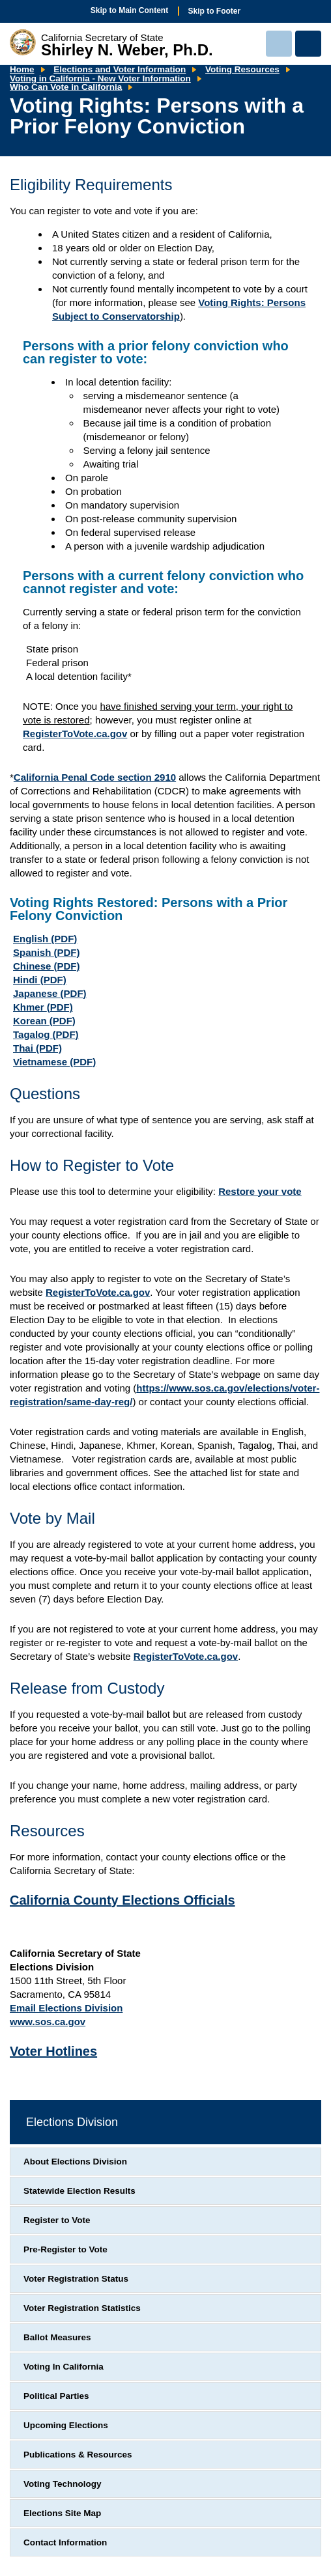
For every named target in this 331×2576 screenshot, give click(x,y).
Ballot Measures (57, 2337)
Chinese (46, 966)
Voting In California (63, 2367)
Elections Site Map (62, 2513)
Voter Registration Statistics (82, 2308)
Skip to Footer (214, 11)
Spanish (46, 952)
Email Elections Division (66, 2007)
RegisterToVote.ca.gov (75, 733)
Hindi (39, 979)
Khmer (43, 1007)
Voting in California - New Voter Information (100, 78)
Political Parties (56, 2396)
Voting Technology (62, 2484)
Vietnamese (54, 1061)
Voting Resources (242, 69)
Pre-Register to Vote (65, 2249)
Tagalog (46, 1034)
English (45, 938)
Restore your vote (260, 1191)
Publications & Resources (77, 2454)
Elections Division (72, 2122)
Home (22, 69)
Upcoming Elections (65, 2425)
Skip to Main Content (129, 10)
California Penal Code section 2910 (95, 777)
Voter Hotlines (53, 2051)
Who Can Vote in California (66, 87)
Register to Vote (57, 2220)
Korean (44, 1020)
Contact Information (65, 2542)
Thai (37, 1048)
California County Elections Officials (122, 1900)
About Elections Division (75, 2161)
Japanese (50, 993)
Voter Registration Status (75, 2279)
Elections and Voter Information (119, 69)
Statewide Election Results (79, 2191)
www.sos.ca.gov (47, 2021)
